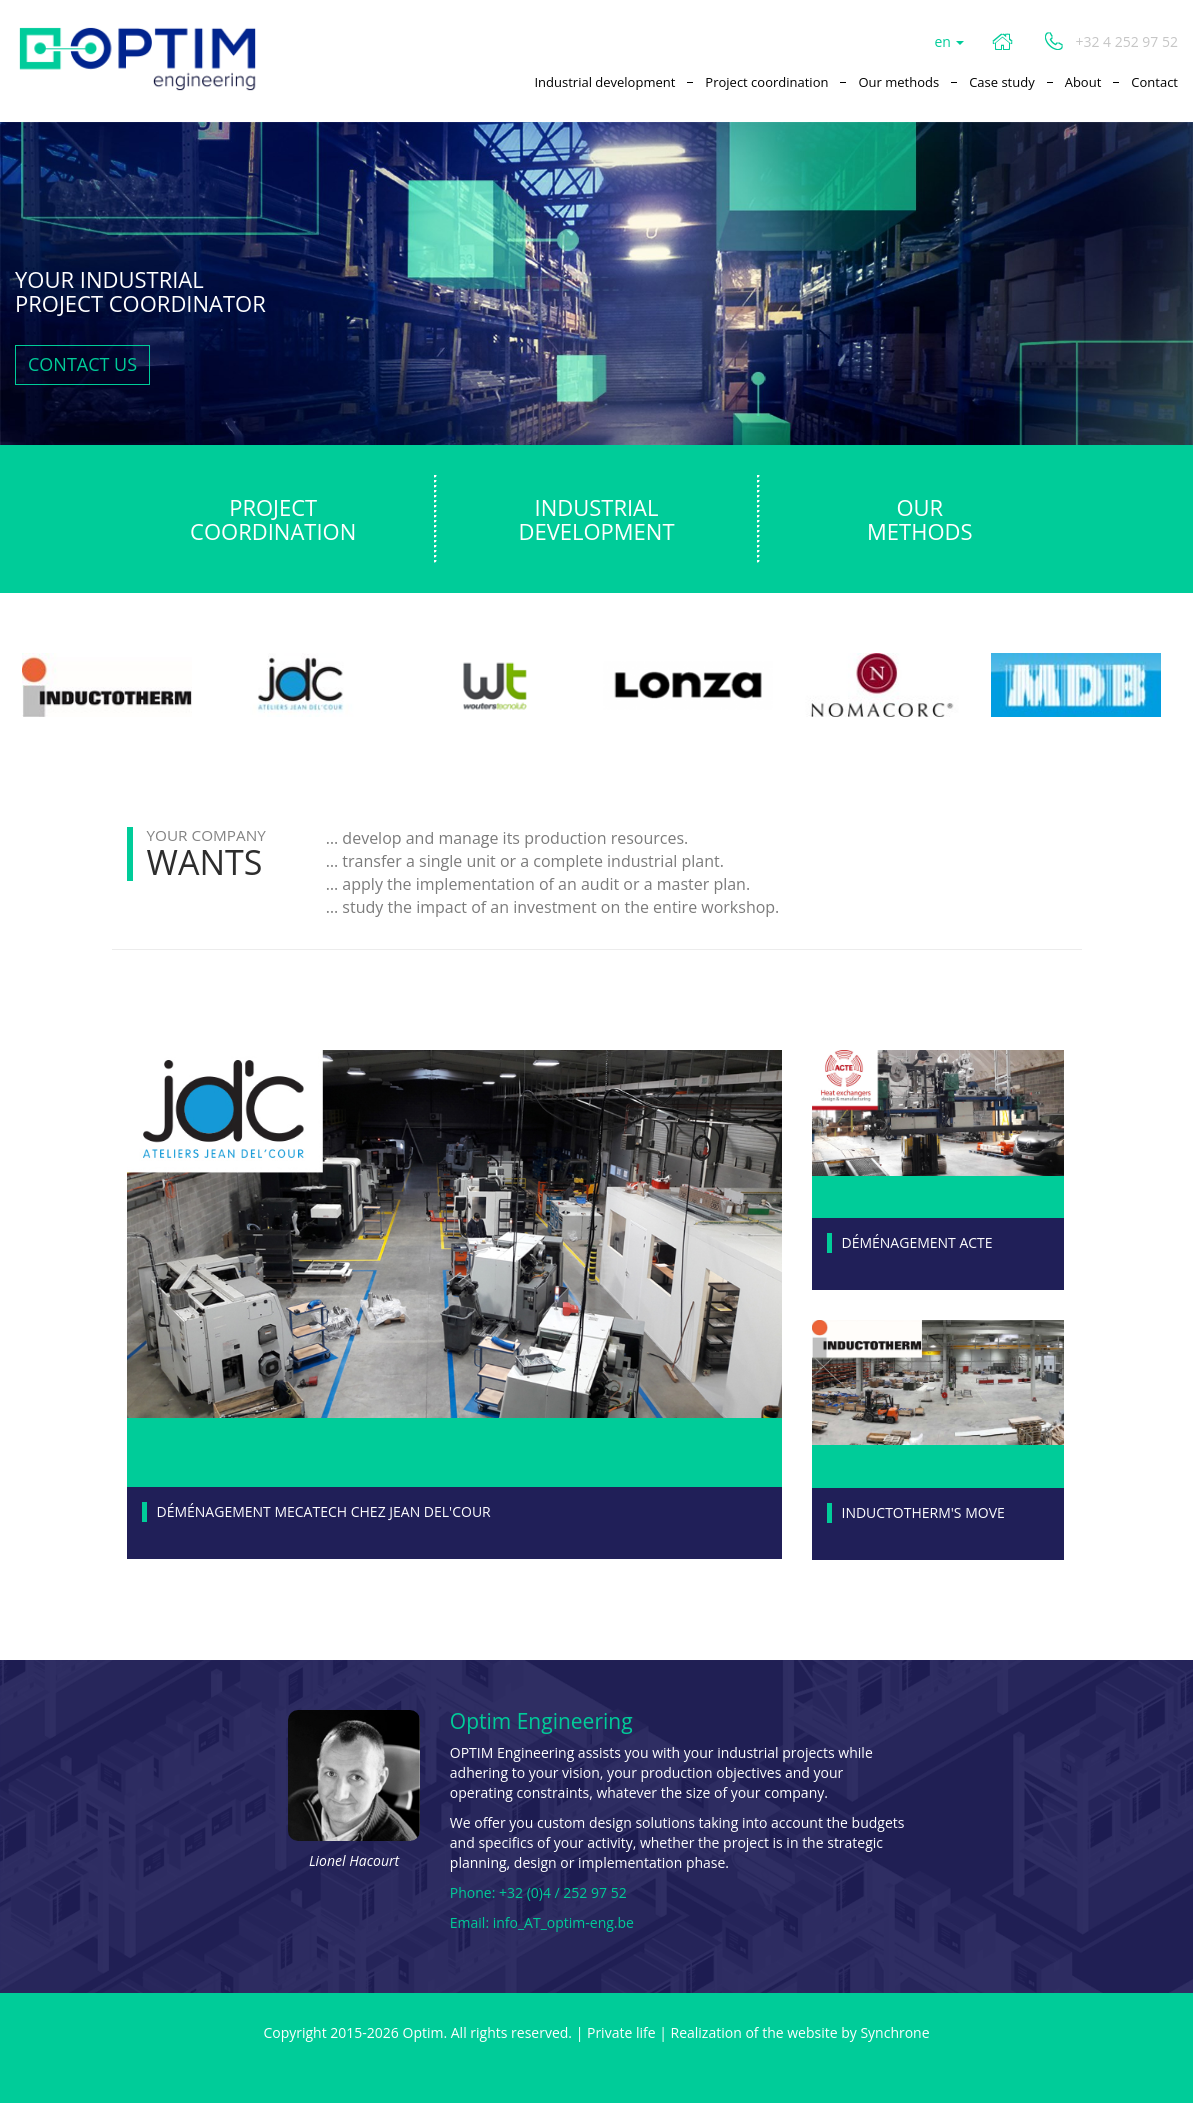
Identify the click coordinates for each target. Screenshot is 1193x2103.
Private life (621, 2032)
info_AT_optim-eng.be (563, 1922)
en (949, 41)
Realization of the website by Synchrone (800, 2032)
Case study (1002, 82)
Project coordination (766, 82)
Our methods (898, 82)
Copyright (294, 2032)
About (1083, 82)
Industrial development (604, 82)
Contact (1154, 82)
